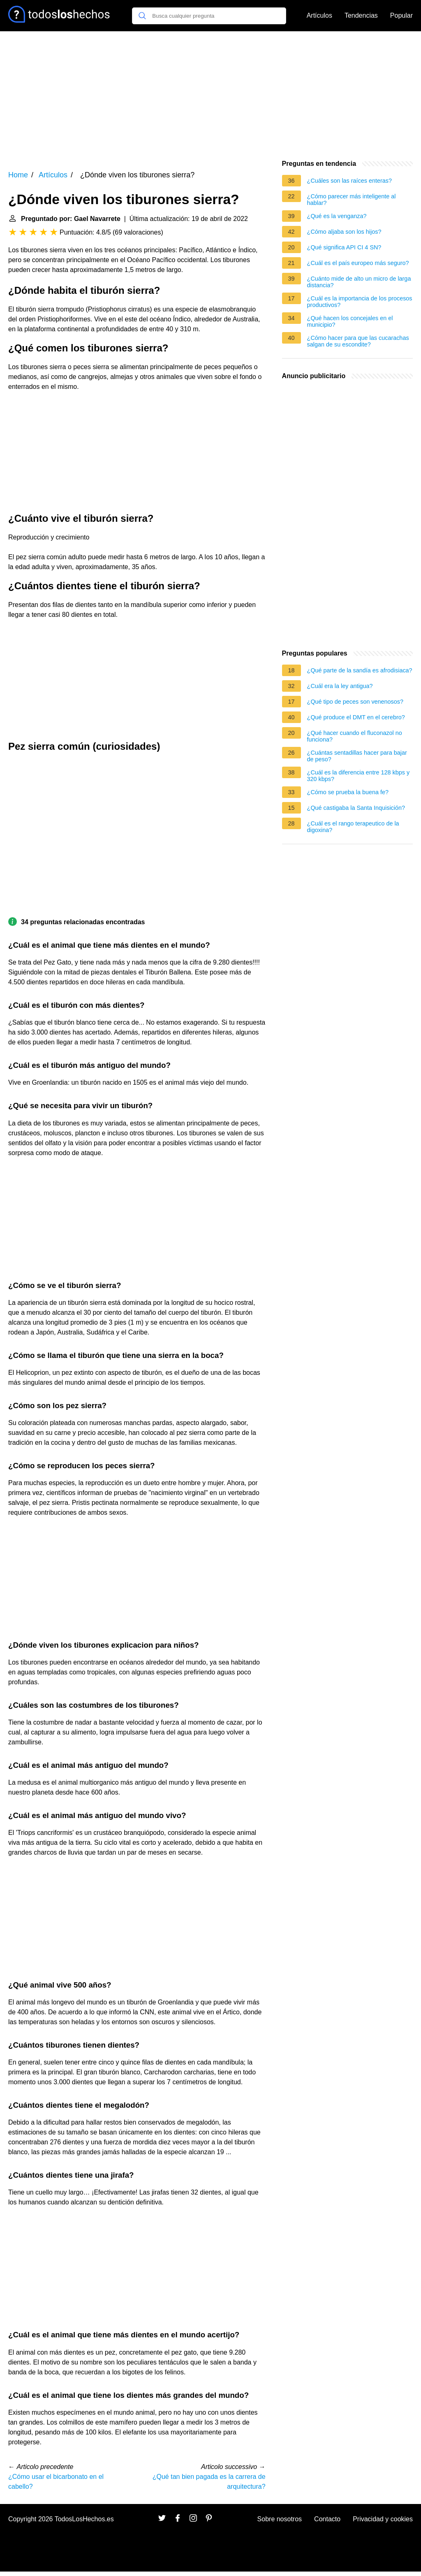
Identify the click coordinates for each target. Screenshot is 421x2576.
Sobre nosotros (279, 2519)
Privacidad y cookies (383, 2519)
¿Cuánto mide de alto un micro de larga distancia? (359, 281)
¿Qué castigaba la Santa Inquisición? (356, 807)
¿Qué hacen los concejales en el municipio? (350, 321)
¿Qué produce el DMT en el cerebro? (356, 717)
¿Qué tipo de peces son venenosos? (355, 701)
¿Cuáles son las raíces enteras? (349, 180)
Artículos (319, 15)
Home (18, 175)
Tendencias (361, 15)
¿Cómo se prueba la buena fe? (348, 792)
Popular (401, 15)
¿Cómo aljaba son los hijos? (344, 231)
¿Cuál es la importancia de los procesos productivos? (359, 301)
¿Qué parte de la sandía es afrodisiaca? (359, 670)
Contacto (327, 2519)
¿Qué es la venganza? (337, 216)
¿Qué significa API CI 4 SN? (344, 247)
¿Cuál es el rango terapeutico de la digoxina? (353, 826)
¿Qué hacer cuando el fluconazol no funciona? (354, 736)
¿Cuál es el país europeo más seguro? (358, 263)
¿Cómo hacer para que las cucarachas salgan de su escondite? (358, 341)
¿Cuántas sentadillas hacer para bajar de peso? (357, 756)
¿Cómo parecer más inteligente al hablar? (351, 199)
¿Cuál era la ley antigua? (340, 686)
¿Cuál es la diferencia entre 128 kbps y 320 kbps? (358, 775)
